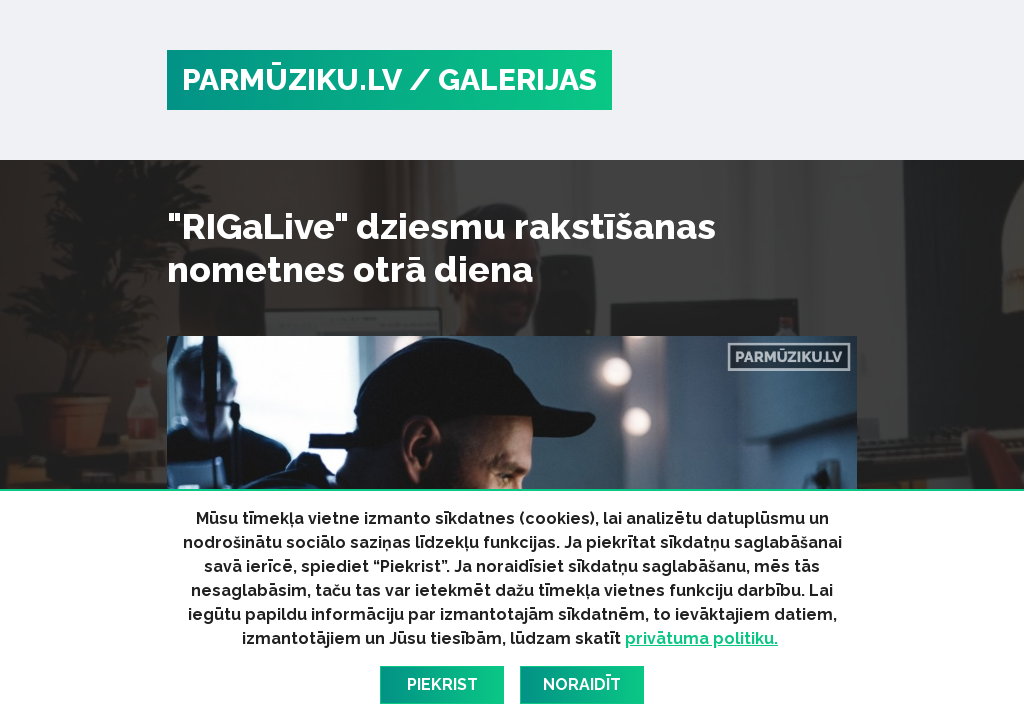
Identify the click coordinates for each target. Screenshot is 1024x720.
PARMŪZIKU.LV (292, 79)
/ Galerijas (503, 79)
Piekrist (442, 684)
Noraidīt (582, 684)
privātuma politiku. (701, 638)
